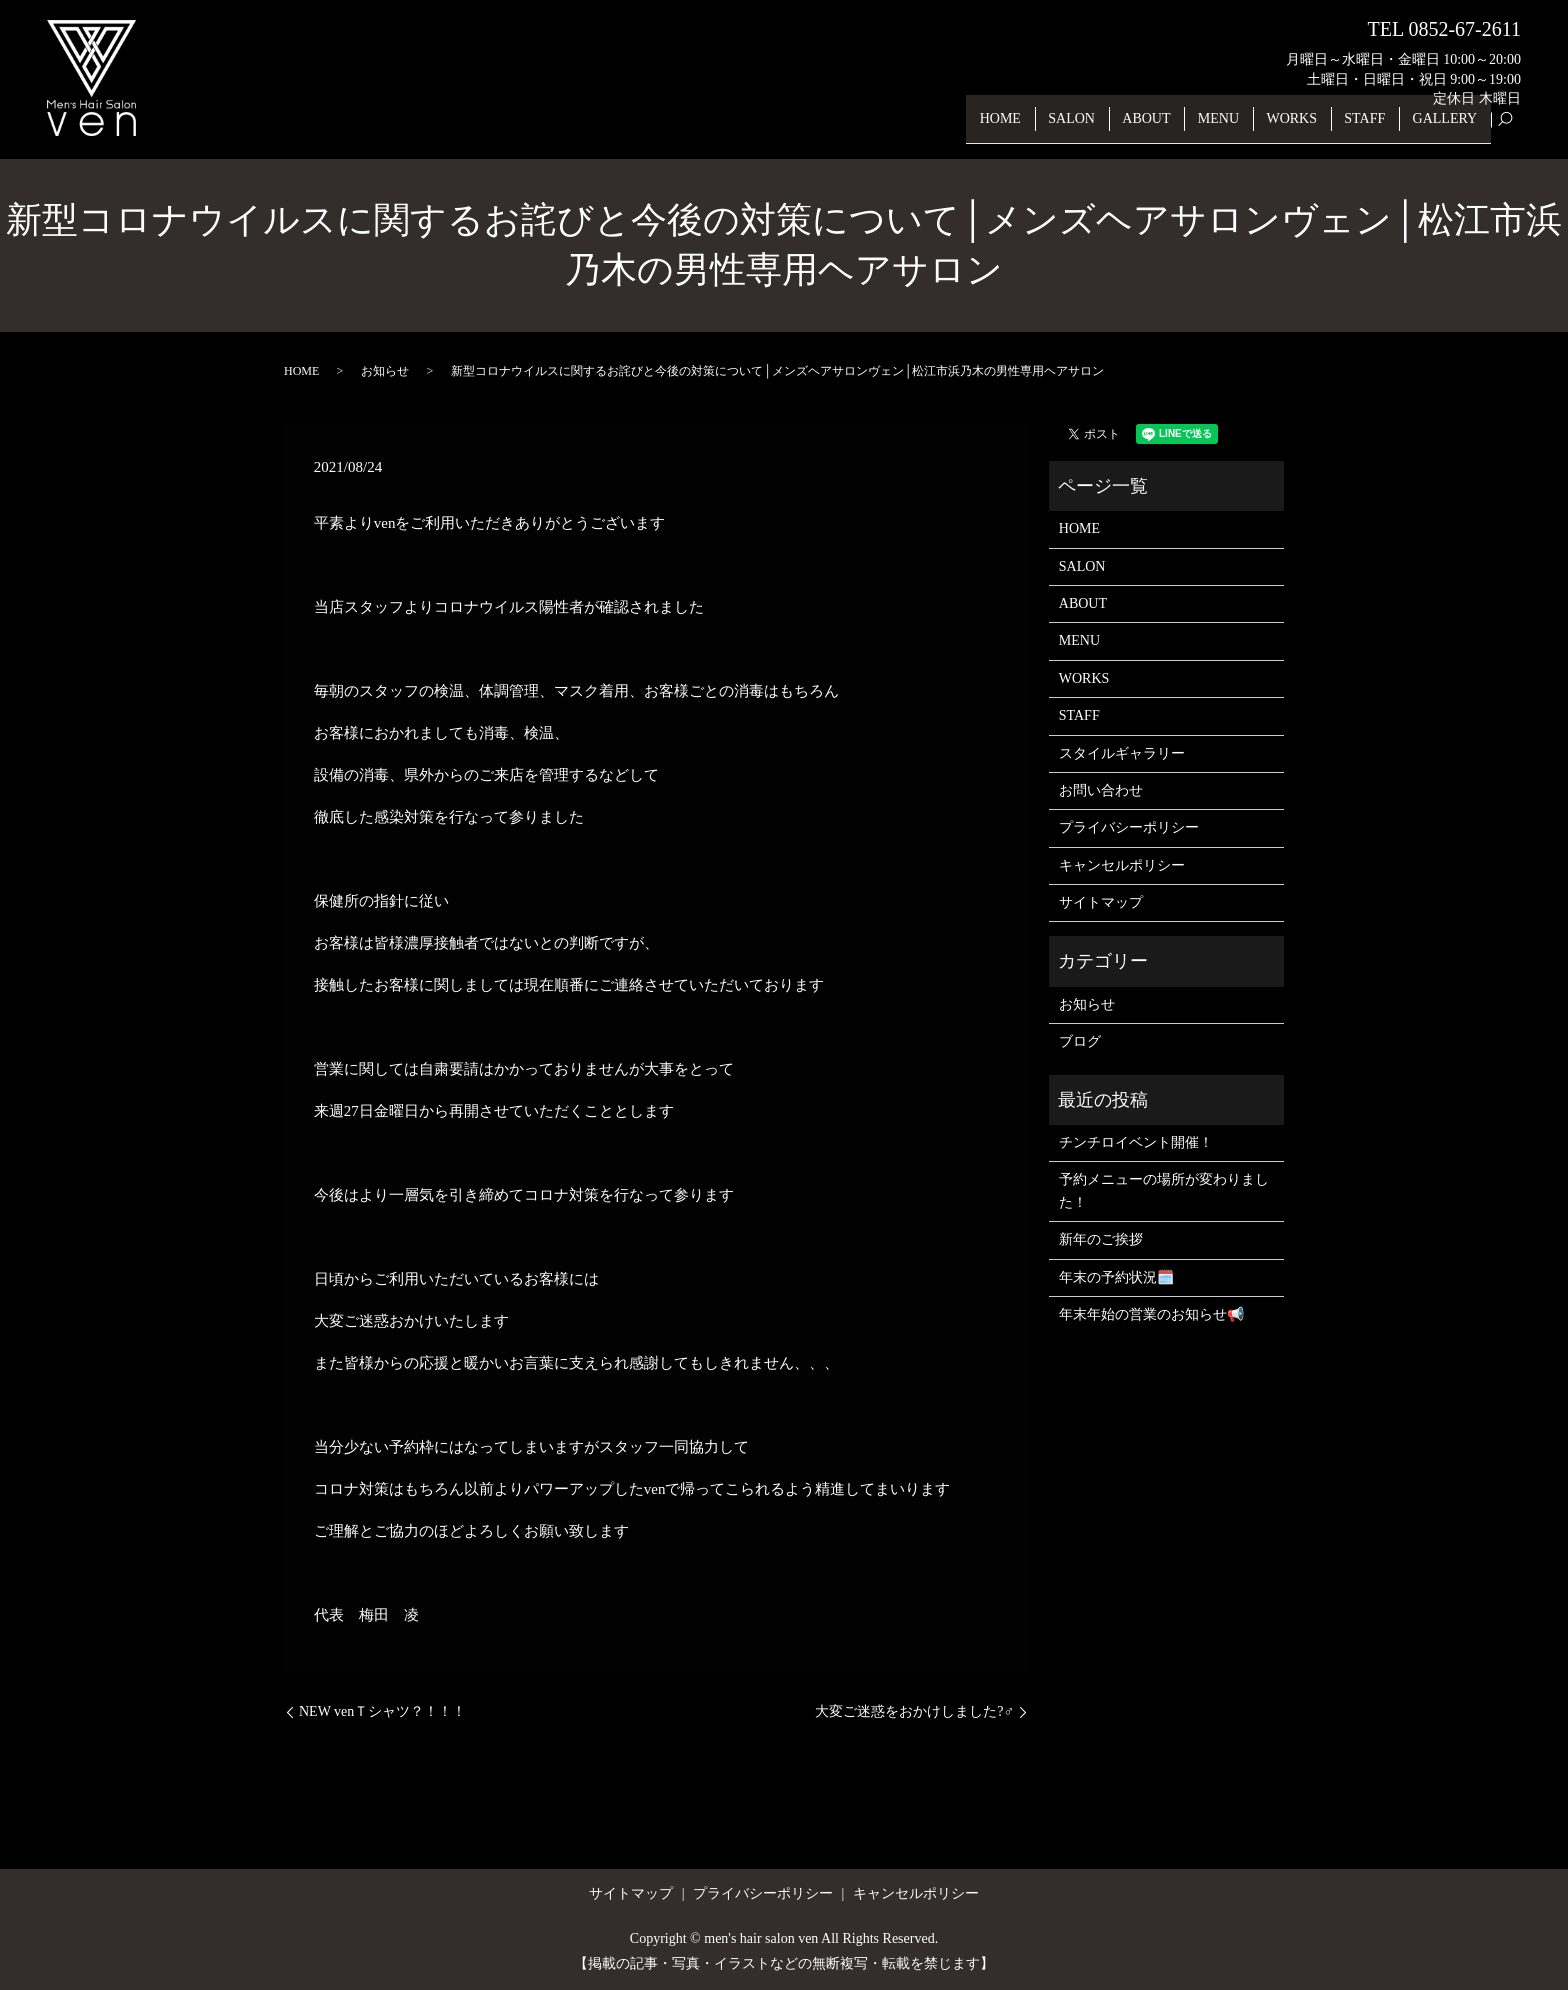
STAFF (1372, 127)
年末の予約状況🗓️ (1116, 1277)
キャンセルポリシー (1122, 865)
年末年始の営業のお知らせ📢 (1151, 1314)
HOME (1032, 127)
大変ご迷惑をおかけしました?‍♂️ (914, 1711)
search (1515, 128)
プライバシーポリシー (1129, 827)
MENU (1235, 127)
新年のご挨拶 (1101, 1239)
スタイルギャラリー (1122, 753)
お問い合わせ (1101, 790)
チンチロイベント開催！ (1136, 1142)
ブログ (1080, 1041)
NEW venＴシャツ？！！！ (382, 1711)
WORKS (1304, 127)
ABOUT (1169, 127)
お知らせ (385, 371)
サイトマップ (1101, 902)
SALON (1099, 127)
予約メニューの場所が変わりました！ (1164, 1190)
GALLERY (1447, 127)
